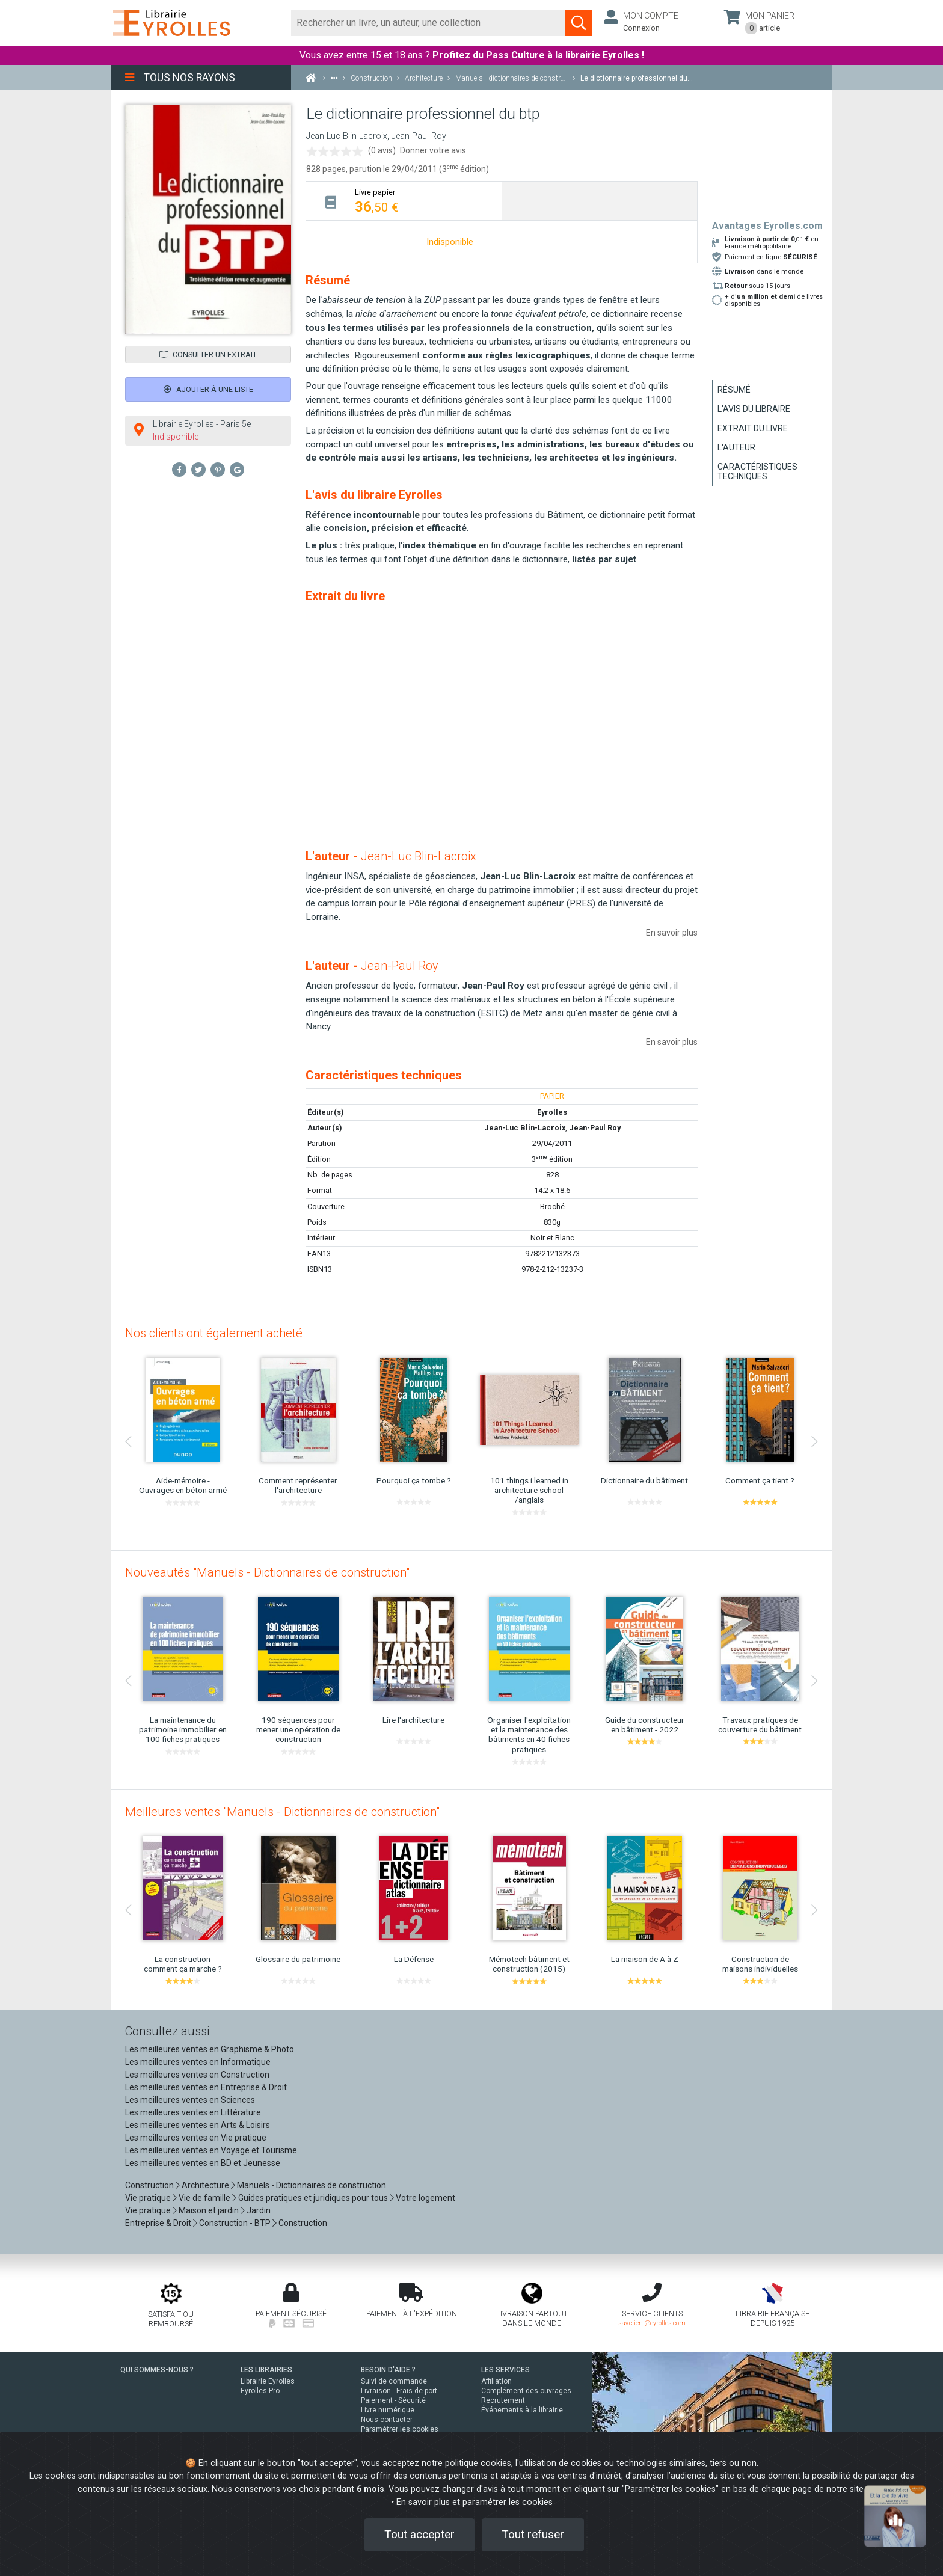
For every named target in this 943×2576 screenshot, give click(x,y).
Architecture (205, 2185)
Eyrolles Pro (260, 2391)
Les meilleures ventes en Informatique (198, 2062)
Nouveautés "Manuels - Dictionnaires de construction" (267, 1572)
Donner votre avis (433, 150)
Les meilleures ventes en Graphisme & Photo (209, 2049)
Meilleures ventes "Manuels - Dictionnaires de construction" (282, 1812)
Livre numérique (387, 2410)
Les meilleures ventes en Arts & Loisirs (197, 2125)
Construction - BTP (235, 2223)
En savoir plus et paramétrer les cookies (474, 2502)
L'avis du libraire (753, 409)
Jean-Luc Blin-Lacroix (346, 136)
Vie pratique (148, 2198)
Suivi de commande (394, 2381)
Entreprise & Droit (158, 2223)
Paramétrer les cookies (399, 2429)
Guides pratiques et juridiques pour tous (313, 2198)
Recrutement (503, 2400)
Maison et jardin (209, 2210)
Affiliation (496, 2381)
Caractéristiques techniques (757, 471)
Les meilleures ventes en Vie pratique (195, 2137)
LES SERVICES (505, 2370)
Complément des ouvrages (526, 2391)
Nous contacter (387, 2419)
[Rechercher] (428, 23)
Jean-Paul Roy (419, 136)
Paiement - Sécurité (393, 2400)
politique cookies (478, 2463)
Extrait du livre (752, 428)
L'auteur (736, 447)
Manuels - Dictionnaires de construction (311, 2185)
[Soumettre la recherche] (578, 23)
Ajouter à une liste (208, 389)
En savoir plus (672, 932)
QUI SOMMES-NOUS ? (157, 2370)
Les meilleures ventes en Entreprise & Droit (206, 2087)
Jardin (259, 2210)
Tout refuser (533, 2534)
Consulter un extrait (208, 354)
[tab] (404, 200)
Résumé (734, 389)
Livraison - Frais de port (399, 2391)
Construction (149, 2185)
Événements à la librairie (522, 2410)
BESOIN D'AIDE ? (388, 2370)
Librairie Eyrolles (268, 2381)
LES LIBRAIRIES (266, 2370)
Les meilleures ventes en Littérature (193, 2112)
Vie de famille (204, 2198)
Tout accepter (419, 2534)
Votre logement (425, 2198)
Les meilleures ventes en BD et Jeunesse (202, 2163)
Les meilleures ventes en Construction (197, 2074)
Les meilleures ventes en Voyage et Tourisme (211, 2150)
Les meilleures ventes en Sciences (190, 2100)
